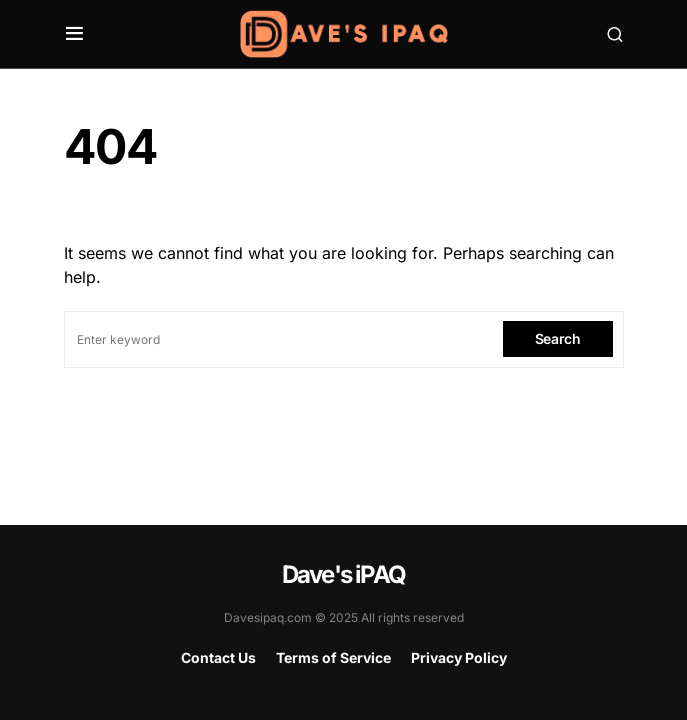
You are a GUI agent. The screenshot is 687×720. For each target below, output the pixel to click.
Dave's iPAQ (343, 574)
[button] (74, 34)
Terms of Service (333, 657)
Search (558, 338)
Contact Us (218, 657)
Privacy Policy (459, 657)
